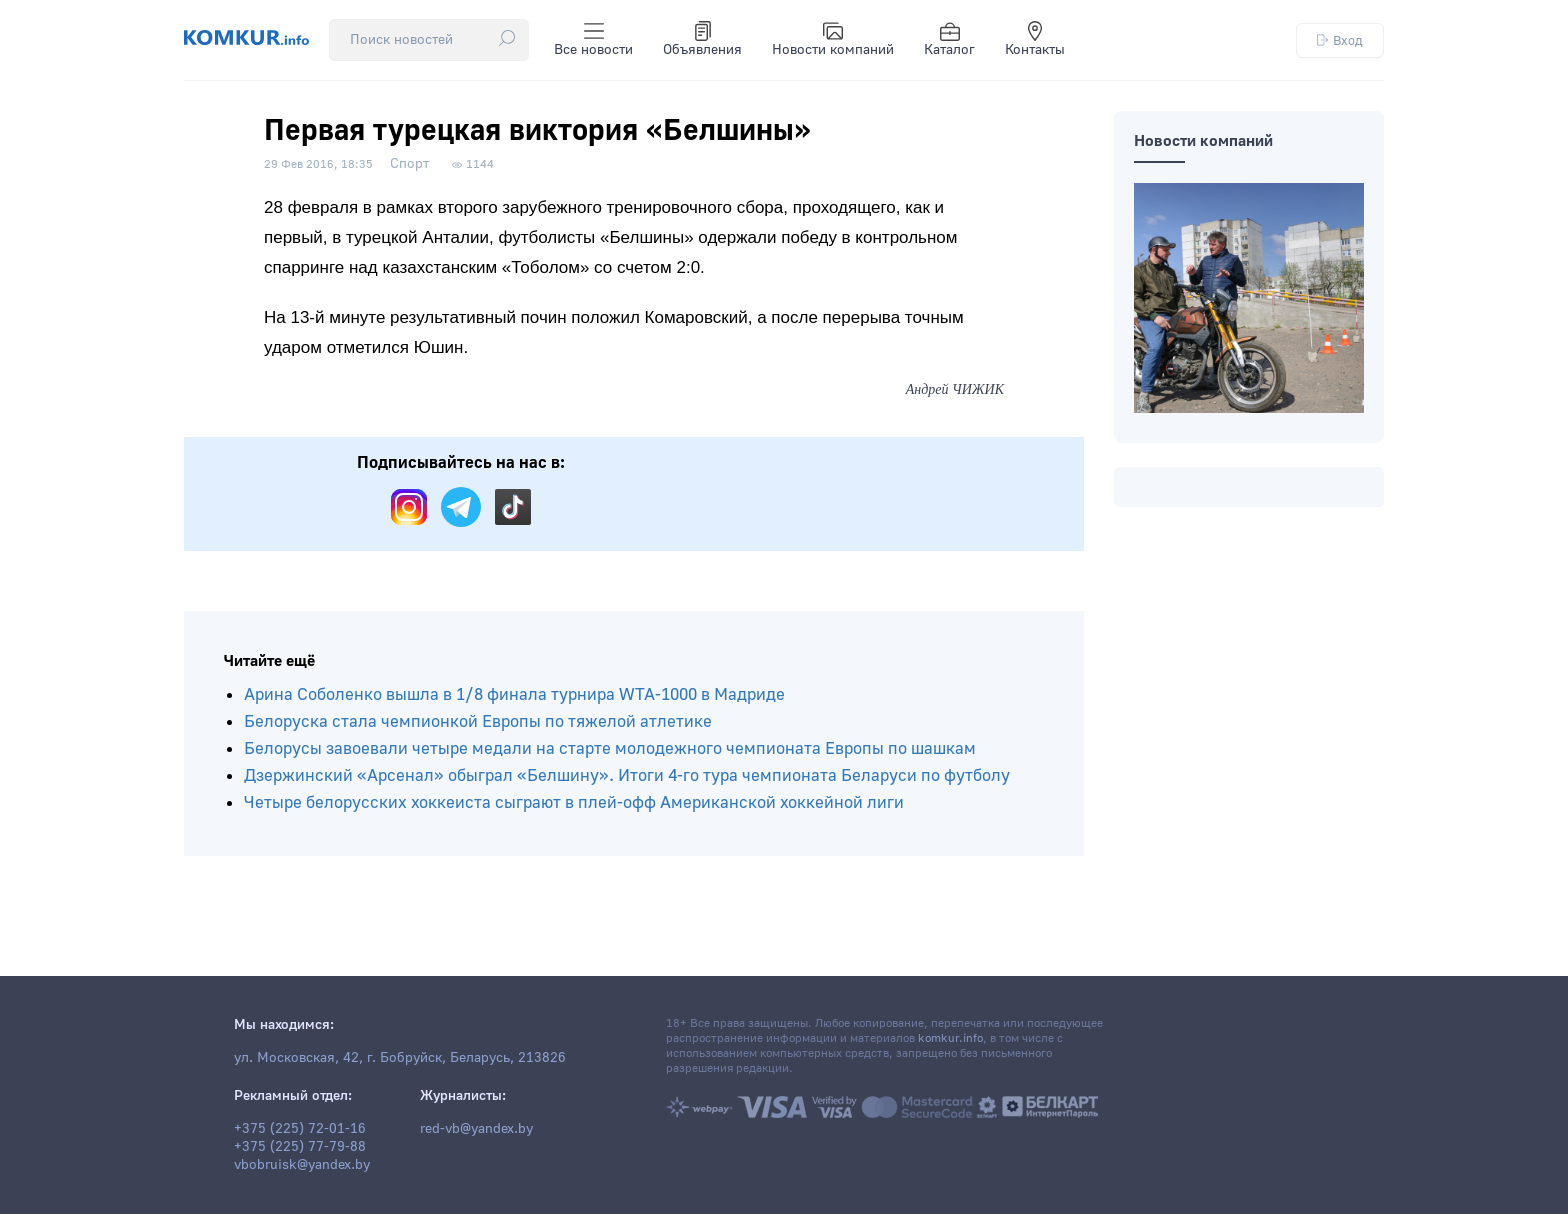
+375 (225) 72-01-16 (300, 1129)
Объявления (702, 40)
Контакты (1035, 40)
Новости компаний (833, 40)
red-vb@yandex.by (476, 1129)
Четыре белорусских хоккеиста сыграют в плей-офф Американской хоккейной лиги (574, 802)
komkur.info (950, 1038)
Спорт (409, 164)
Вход (1340, 40)
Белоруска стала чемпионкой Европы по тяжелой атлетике (478, 721)
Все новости (593, 40)
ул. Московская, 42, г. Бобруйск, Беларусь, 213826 (400, 1058)
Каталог (949, 40)
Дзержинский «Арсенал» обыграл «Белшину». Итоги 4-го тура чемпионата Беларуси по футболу (627, 775)
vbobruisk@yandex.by (302, 1165)
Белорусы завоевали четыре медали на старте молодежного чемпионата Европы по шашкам (610, 748)
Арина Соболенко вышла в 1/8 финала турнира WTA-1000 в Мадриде (514, 694)
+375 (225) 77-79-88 (300, 1147)
